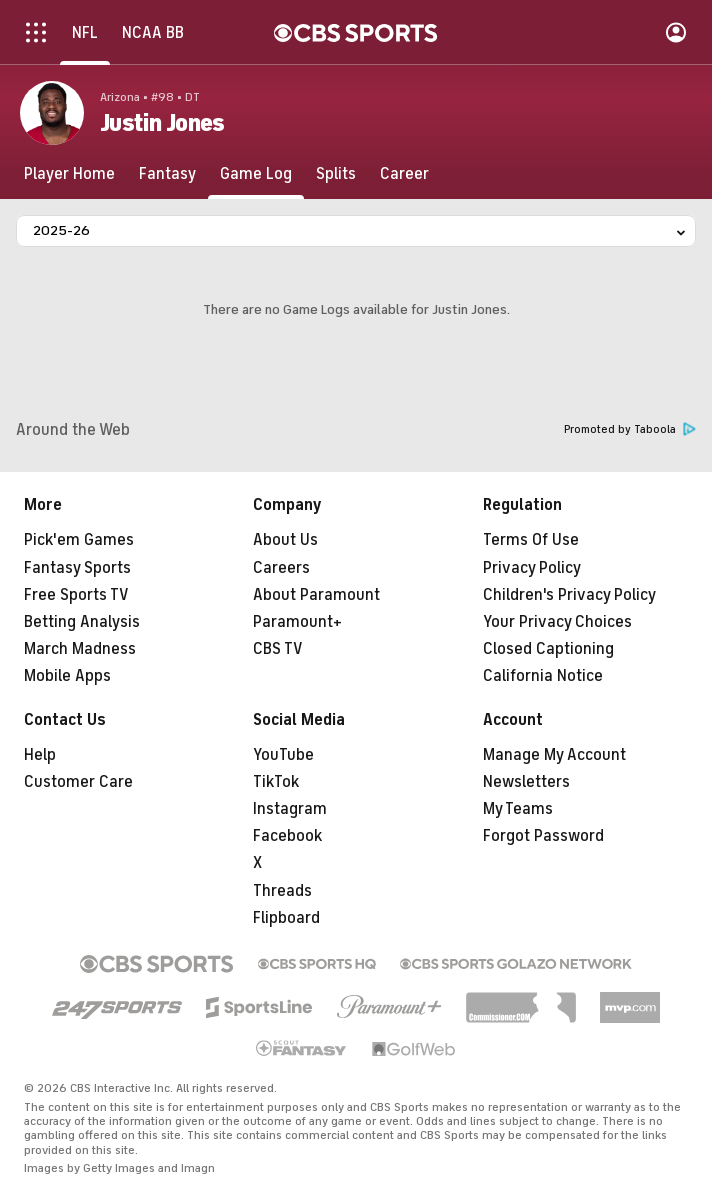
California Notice (543, 676)
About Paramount (316, 595)
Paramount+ (297, 622)
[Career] (404, 174)
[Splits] (336, 174)
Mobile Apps (67, 676)
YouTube (283, 755)
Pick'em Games (79, 540)
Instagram (290, 809)
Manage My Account (554, 755)
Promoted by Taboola (630, 429)
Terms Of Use (531, 540)
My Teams (518, 809)
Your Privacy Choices (557, 622)
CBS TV (278, 649)
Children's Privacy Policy (569, 595)
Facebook (287, 836)
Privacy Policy (532, 568)
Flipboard (286, 918)
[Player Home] (69, 174)
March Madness (80, 649)
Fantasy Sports (77, 568)
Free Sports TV (76, 595)
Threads (282, 891)
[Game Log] (256, 174)
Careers (281, 568)
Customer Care (78, 782)
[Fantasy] (167, 174)
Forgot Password (543, 836)
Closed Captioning (548, 649)
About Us (285, 540)
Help (40, 755)
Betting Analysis (82, 622)
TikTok (276, 782)
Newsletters (526, 782)
